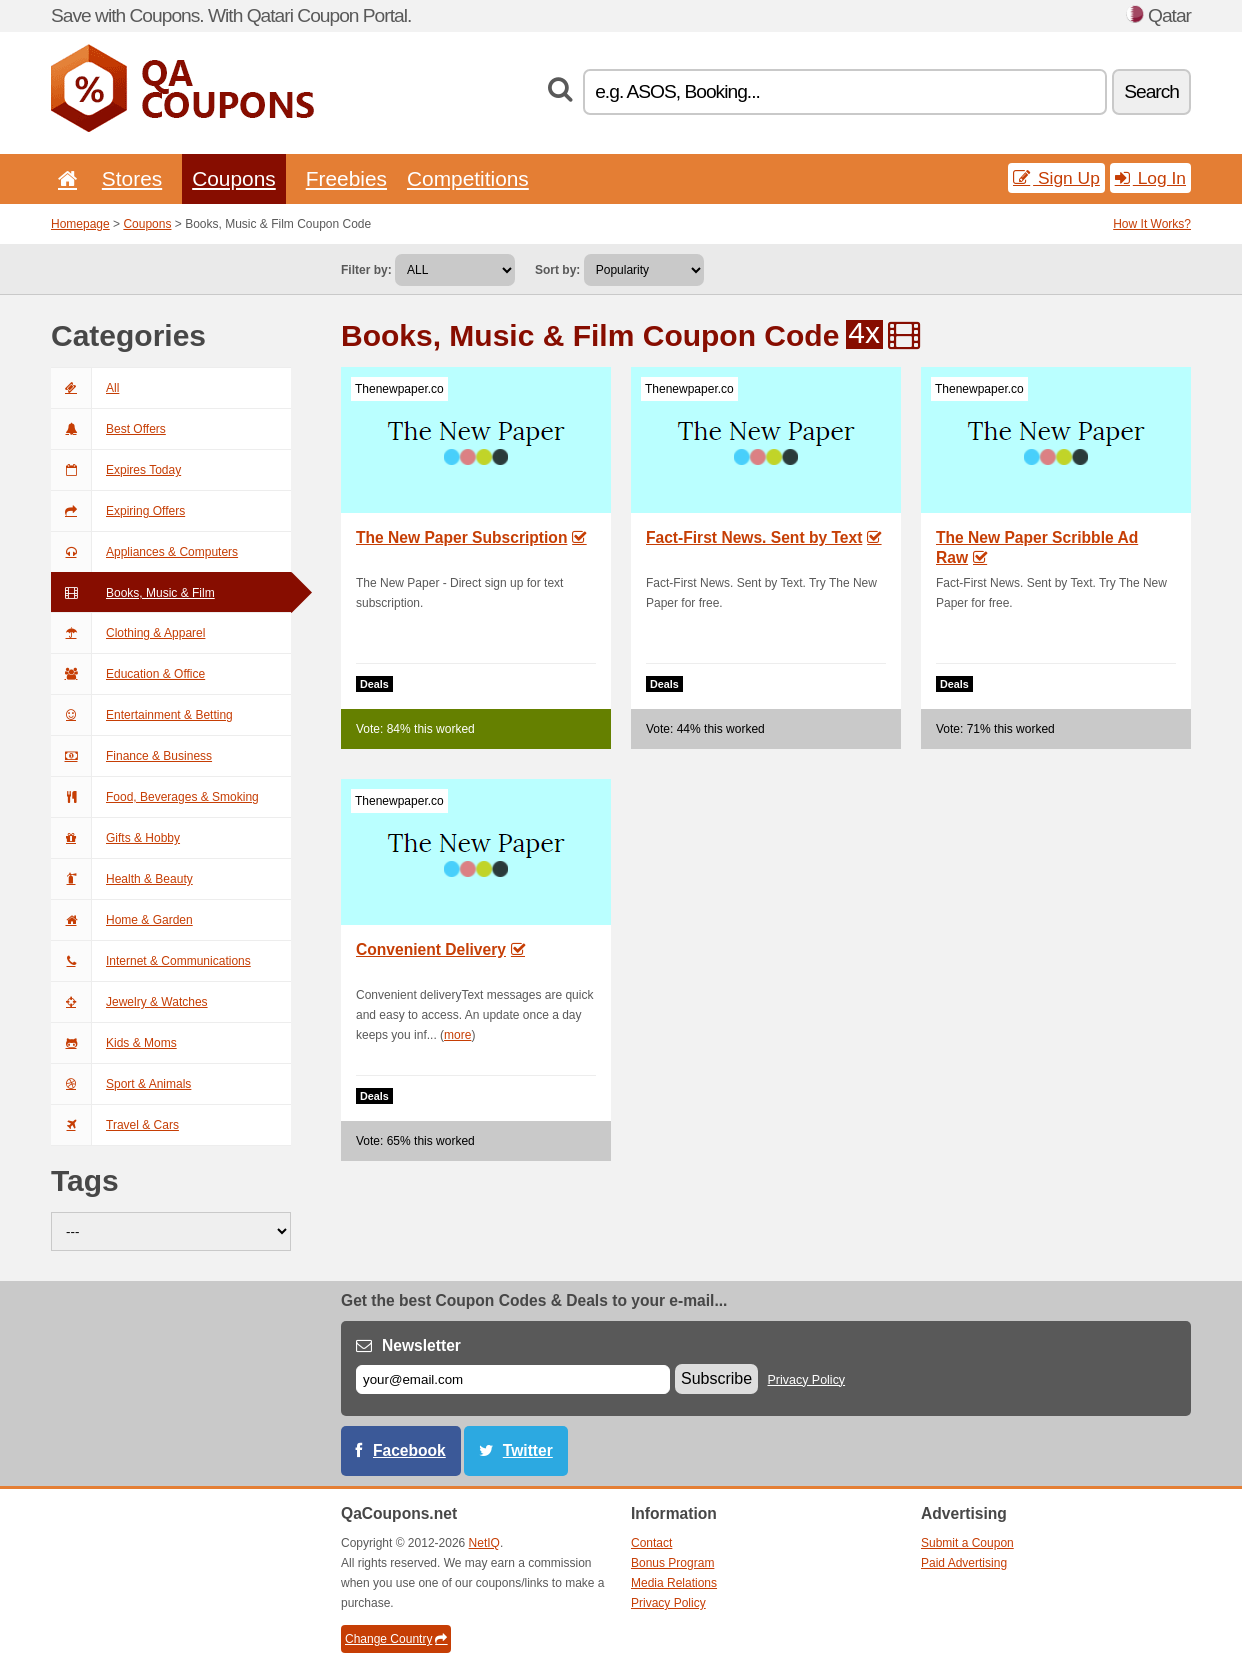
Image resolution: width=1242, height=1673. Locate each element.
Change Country (396, 1639)
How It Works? (1152, 224)
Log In (1150, 178)
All (85, 388)
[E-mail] (513, 1379)
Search (1151, 91)
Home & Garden (122, 920)
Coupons (234, 178)
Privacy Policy (807, 1380)
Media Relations (674, 1583)
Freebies (346, 178)
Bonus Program (672, 1563)
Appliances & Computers (144, 552)
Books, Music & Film (133, 593)
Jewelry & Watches (129, 1002)
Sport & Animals (121, 1084)
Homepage (80, 224)
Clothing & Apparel (128, 633)
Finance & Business (131, 756)
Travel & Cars (115, 1125)
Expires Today (116, 470)
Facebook (409, 1450)
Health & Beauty (122, 879)
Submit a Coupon (967, 1543)
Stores (132, 178)
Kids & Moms (114, 1043)
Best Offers (108, 429)
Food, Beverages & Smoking (155, 797)
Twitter (528, 1450)
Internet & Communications (151, 961)
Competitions (468, 178)
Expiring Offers (118, 511)
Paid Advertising (964, 1563)
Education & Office (128, 674)
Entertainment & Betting (142, 715)
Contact (651, 1543)
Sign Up (1056, 178)
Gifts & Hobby (115, 838)
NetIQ (484, 1543)
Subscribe (716, 1378)
